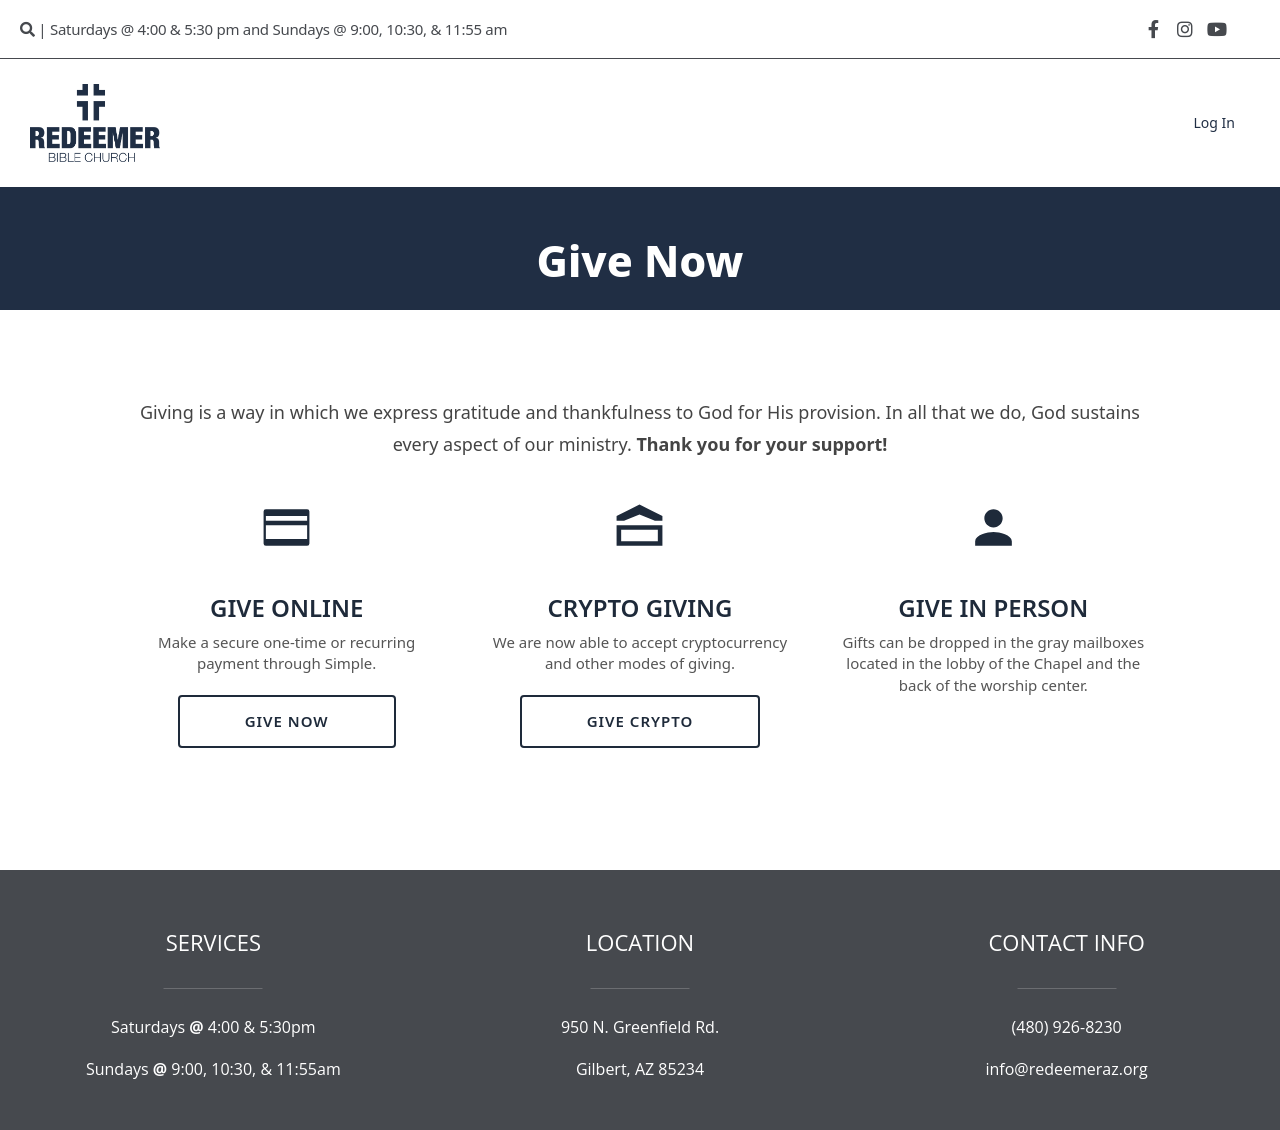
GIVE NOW (287, 721)
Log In (1214, 122)
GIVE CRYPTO (640, 721)
